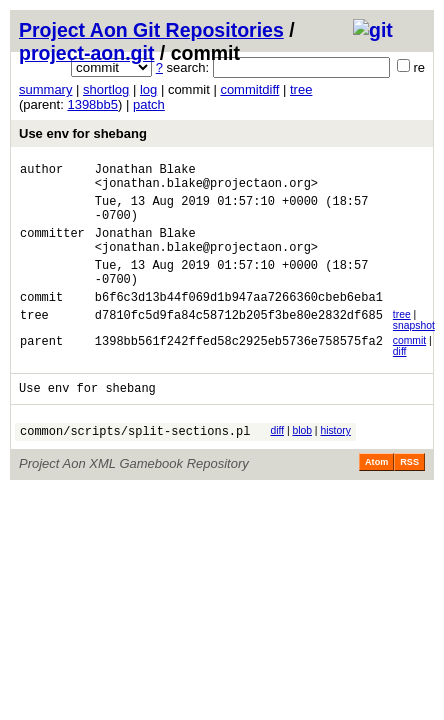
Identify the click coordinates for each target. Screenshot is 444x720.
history (335, 460)
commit (409, 367)
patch (149, 104)
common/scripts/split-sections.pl (135, 463)
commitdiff (249, 89)
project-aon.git (86, 53)
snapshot (414, 352)
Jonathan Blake (145, 171)
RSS (409, 495)
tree (301, 89)
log (148, 89)
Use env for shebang (83, 133)
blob (302, 460)
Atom (376, 495)
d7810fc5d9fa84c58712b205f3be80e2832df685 (239, 344)
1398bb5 (92, 104)
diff (400, 378)
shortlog (106, 89)
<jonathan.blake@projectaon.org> (206, 188)
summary (45, 89)
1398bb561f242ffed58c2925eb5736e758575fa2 (239, 370)
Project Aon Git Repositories (151, 30)
